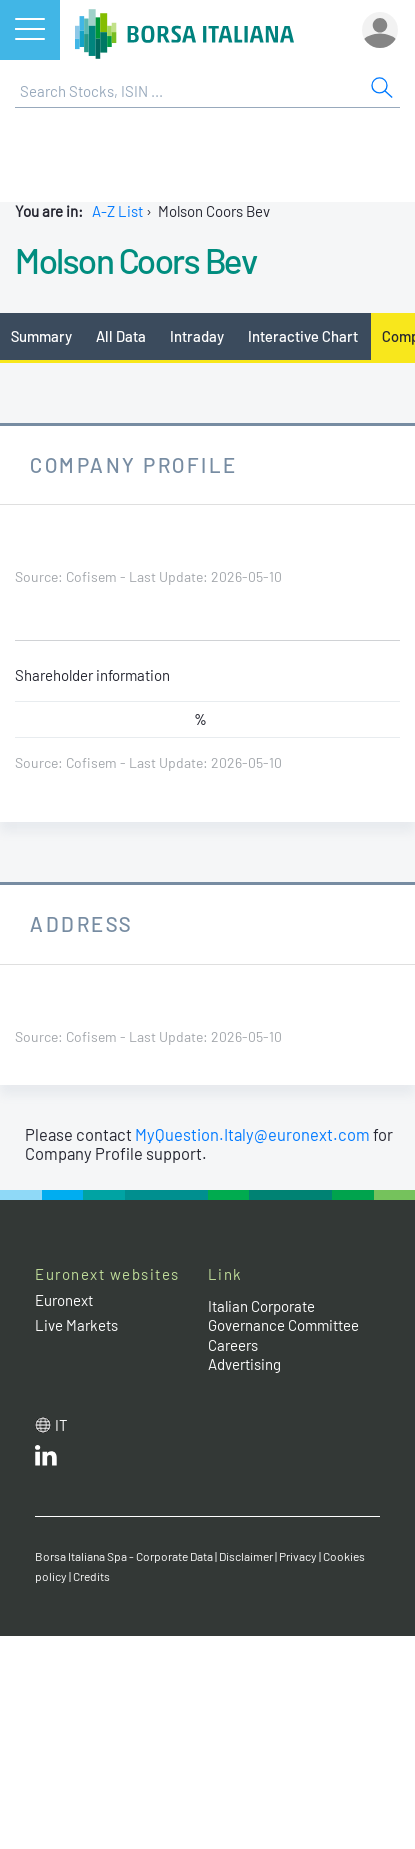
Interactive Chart (303, 336)
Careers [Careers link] (233, 1345)
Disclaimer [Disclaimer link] (246, 1556)
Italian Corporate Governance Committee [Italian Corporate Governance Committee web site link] (283, 1316)
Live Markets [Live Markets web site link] (76, 1325)
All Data (121, 336)
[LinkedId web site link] (46, 1460)
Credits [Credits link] (91, 1576)
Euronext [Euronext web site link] (64, 1300)
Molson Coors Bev (135, 260)
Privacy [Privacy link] (298, 1556)
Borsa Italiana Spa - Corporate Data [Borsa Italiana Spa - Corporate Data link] (124, 1556)
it (61, 1425)
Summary (41, 336)
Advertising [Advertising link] (244, 1364)
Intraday (197, 336)
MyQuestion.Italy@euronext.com (252, 1134)
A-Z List (117, 211)
